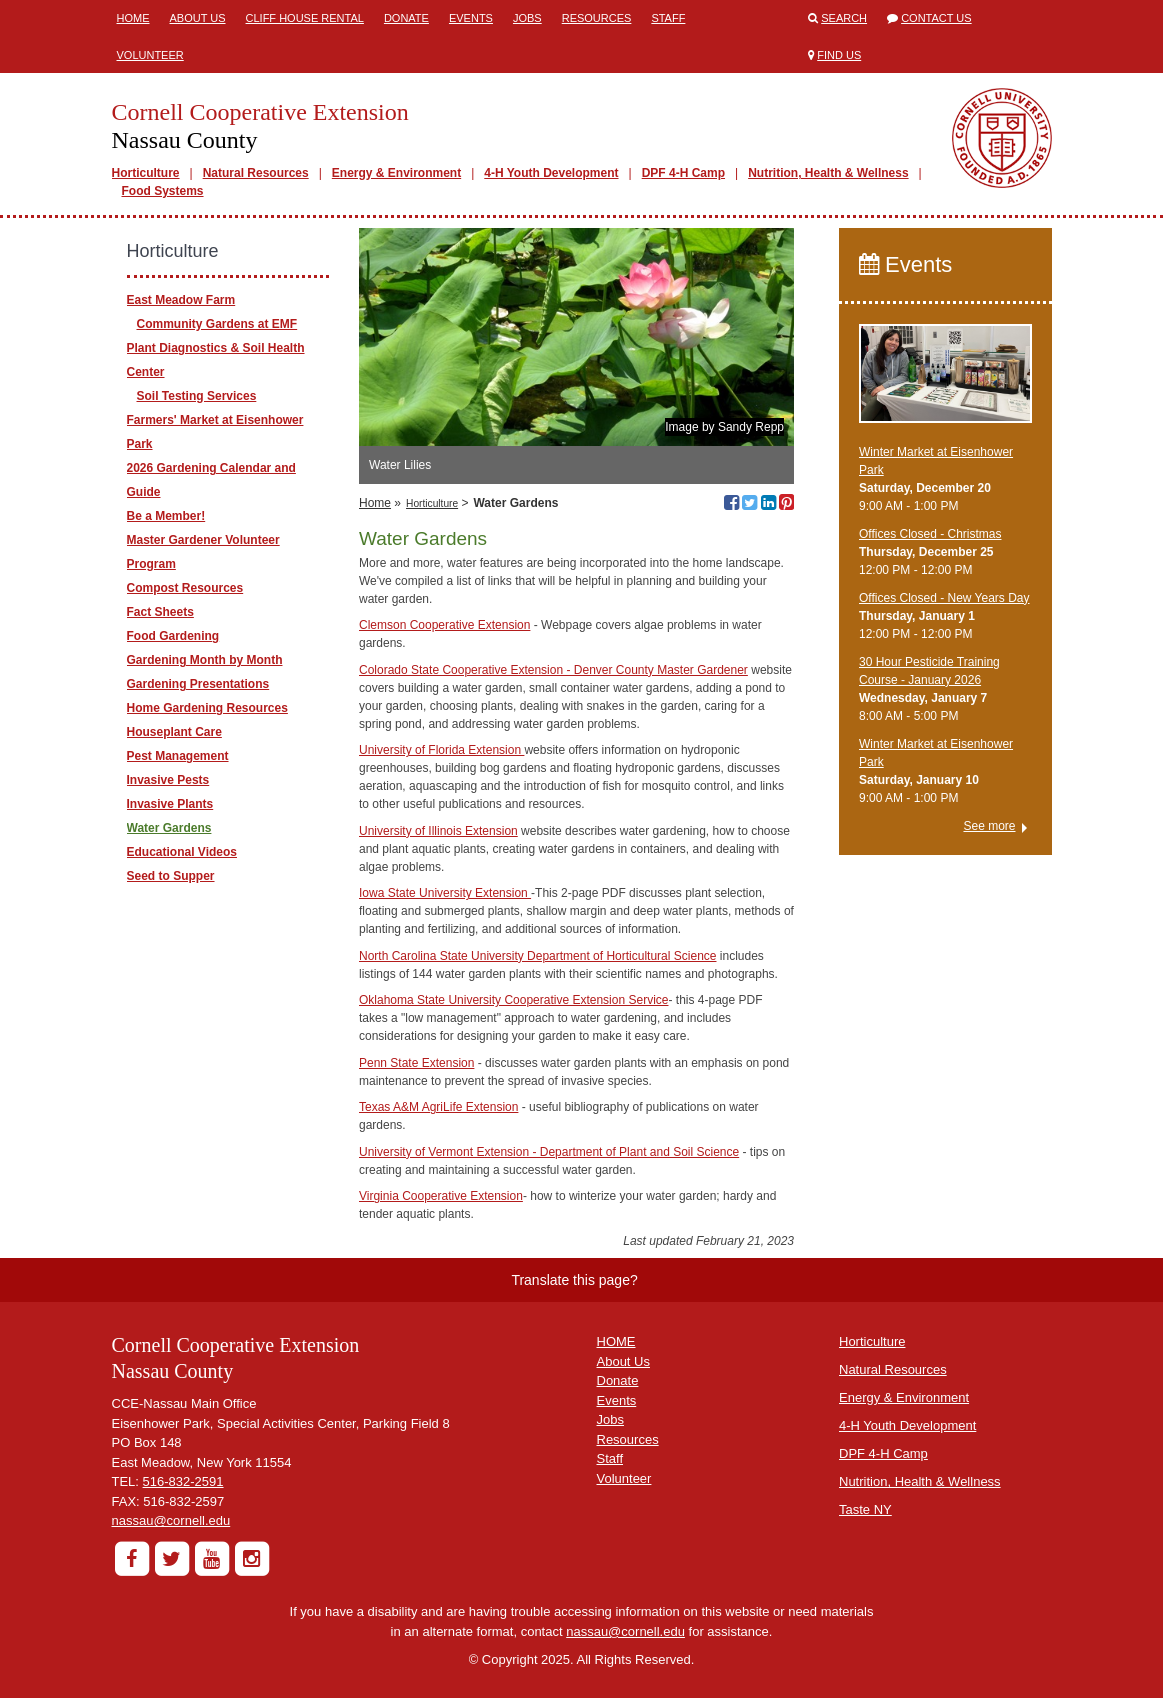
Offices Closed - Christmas (930, 534)
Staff (668, 18)
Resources (597, 18)
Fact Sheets (160, 612)
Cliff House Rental (305, 18)
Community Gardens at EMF (217, 324)
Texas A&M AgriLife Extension (438, 1107)
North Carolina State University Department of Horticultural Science (537, 956)
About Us (198, 18)
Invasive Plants (170, 804)
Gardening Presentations (198, 684)
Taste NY (865, 1509)
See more (989, 826)
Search (844, 18)
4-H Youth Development (551, 173)
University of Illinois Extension (438, 831)
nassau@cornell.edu (171, 1520)
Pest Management (178, 756)
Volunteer (150, 55)
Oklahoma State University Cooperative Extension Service (513, 1000)
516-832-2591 (183, 1481)
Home (133, 18)
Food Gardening (173, 636)
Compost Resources (185, 588)
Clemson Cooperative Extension (444, 625)
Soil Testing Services (197, 396)
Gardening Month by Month (205, 660)
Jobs (527, 18)
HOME (616, 1341)
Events (471, 18)
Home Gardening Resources (207, 708)
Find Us (839, 55)
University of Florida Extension (441, 750)
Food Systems (163, 191)
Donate (406, 18)
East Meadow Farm (181, 300)
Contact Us (936, 18)
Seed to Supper (171, 876)
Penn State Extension (416, 1063)
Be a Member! (166, 516)
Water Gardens (169, 828)
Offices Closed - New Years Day (944, 598)
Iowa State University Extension (445, 893)
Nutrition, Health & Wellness (828, 173)
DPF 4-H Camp (683, 173)
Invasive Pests (168, 780)
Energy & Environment (396, 173)
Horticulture (146, 173)
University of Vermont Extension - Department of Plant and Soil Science (549, 1152)
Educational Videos (182, 852)
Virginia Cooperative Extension (441, 1196)
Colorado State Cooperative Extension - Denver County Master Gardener (553, 670)
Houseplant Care (174, 732)
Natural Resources (256, 173)
